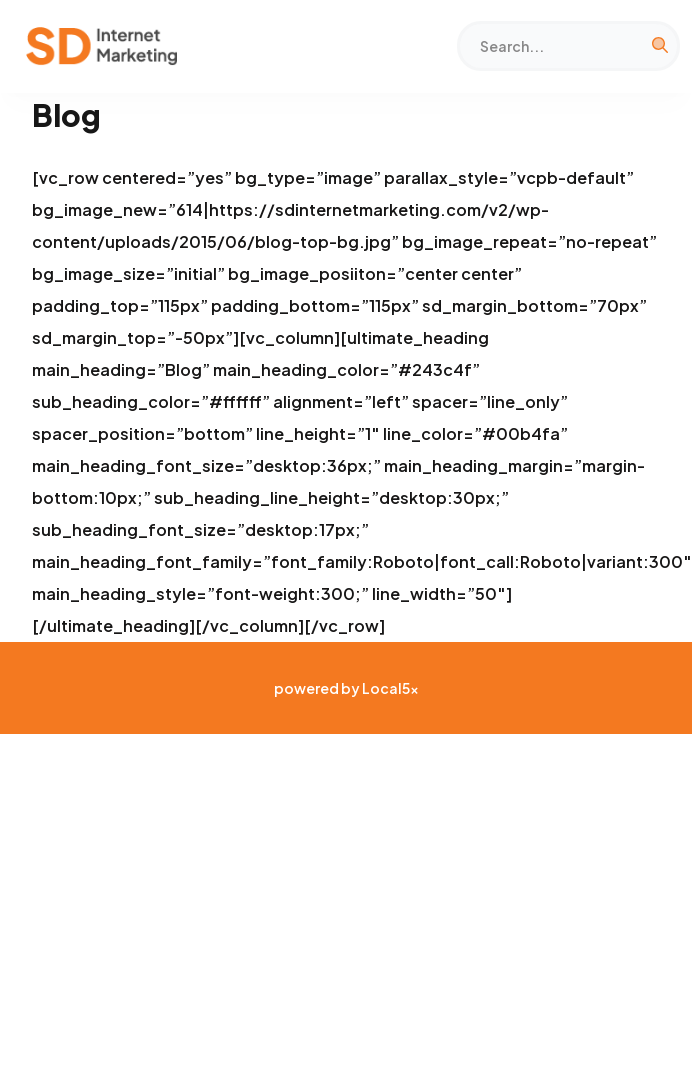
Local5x (390, 688)
